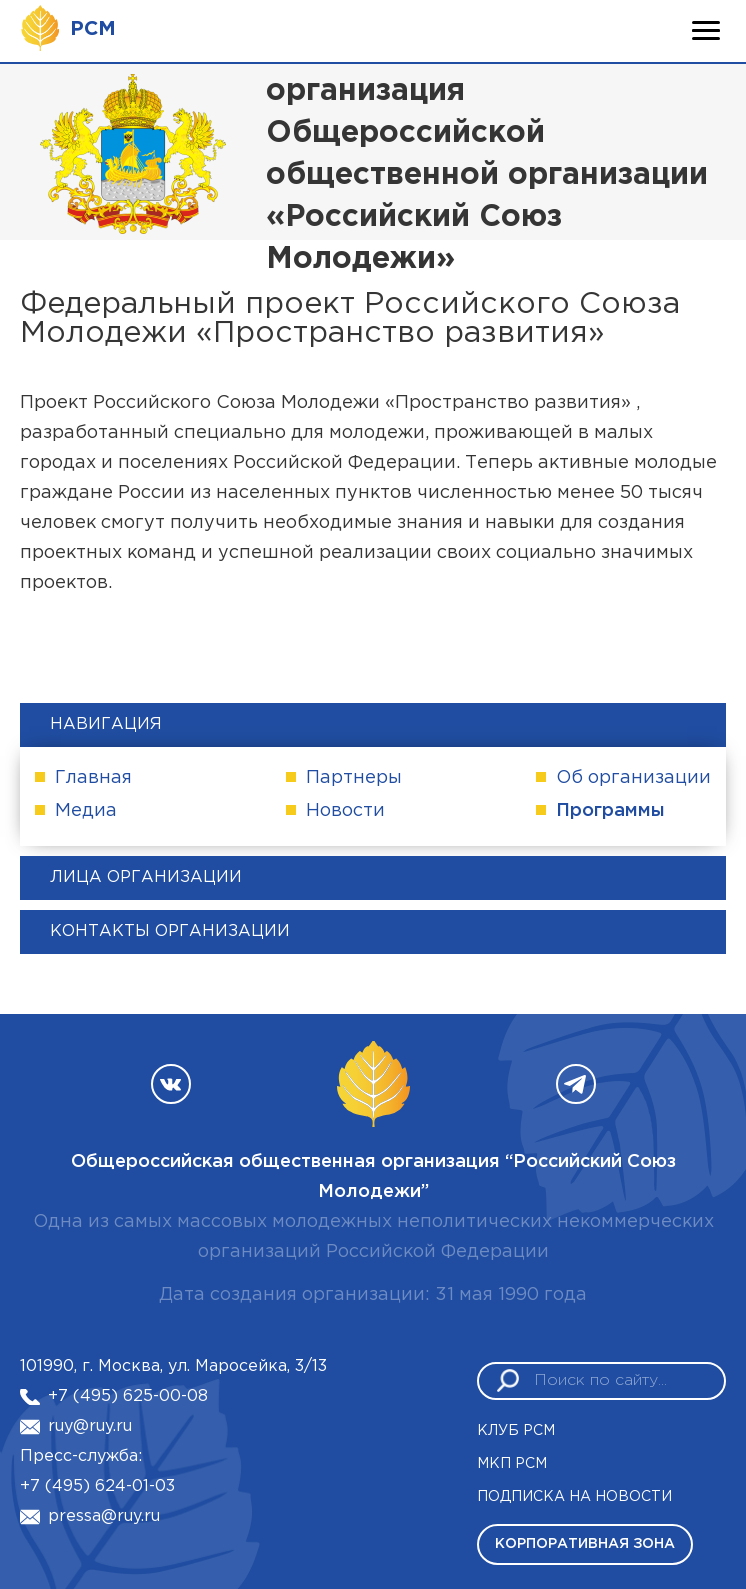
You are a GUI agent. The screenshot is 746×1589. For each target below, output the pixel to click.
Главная (93, 778)
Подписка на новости (574, 1497)
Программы (610, 811)
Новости (345, 811)
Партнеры (354, 778)
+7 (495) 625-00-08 (128, 1396)
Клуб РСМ (516, 1431)
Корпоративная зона (585, 1544)
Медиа (86, 811)
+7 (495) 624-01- (87, 1486)
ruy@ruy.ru (90, 1426)
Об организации (633, 778)
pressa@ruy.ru (104, 1516)
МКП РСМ (512, 1464)
